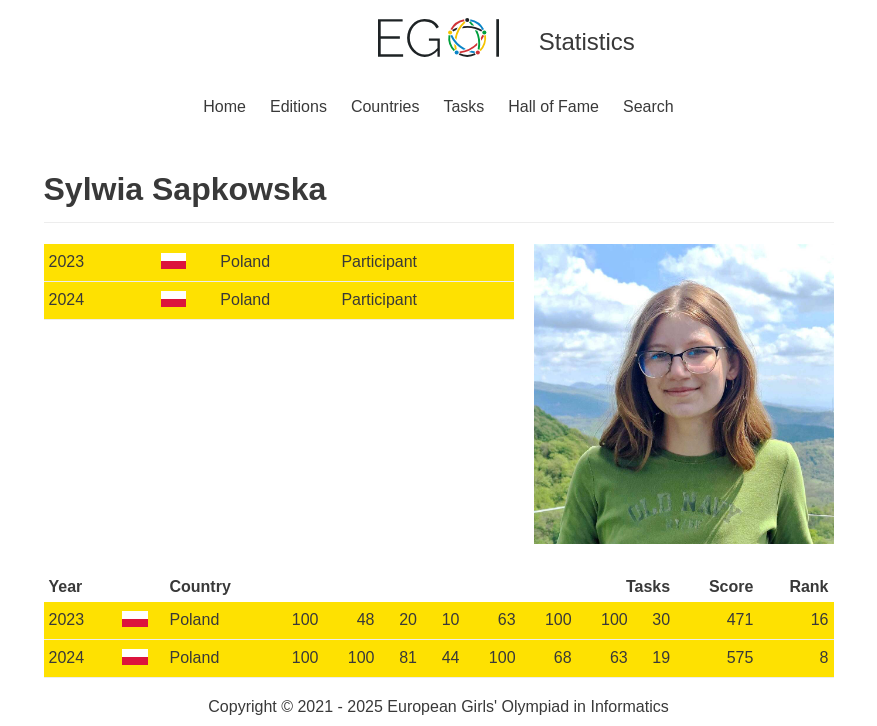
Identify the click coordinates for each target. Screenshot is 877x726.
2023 (67, 261)
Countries (385, 106)
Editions (298, 106)
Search (648, 106)
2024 (67, 299)
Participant (379, 261)
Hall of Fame (553, 106)
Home (224, 106)
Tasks (463, 106)
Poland (245, 261)
